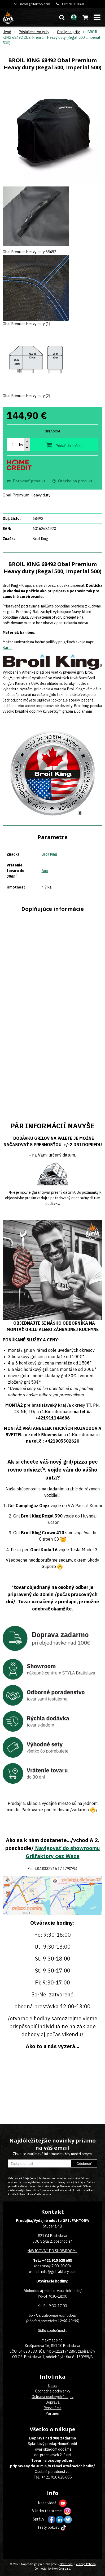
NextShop (66, 2564)
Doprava (53, 2402)
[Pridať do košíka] (64, 444)
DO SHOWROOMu (62, 2250)
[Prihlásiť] (74, 17)
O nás (52, 2385)
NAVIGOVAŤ (38, 2250)
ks (21, 445)
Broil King (49, 854)
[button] (62, 17)
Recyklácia (53, 2407)
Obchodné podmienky (52, 2391)
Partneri (52, 2413)
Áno (45, 870)
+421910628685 (74, 4)
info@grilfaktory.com (35, 4)
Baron (7, 647)
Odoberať (83, 2164)
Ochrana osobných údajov (52, 2396)
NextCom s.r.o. (61, 2568)
